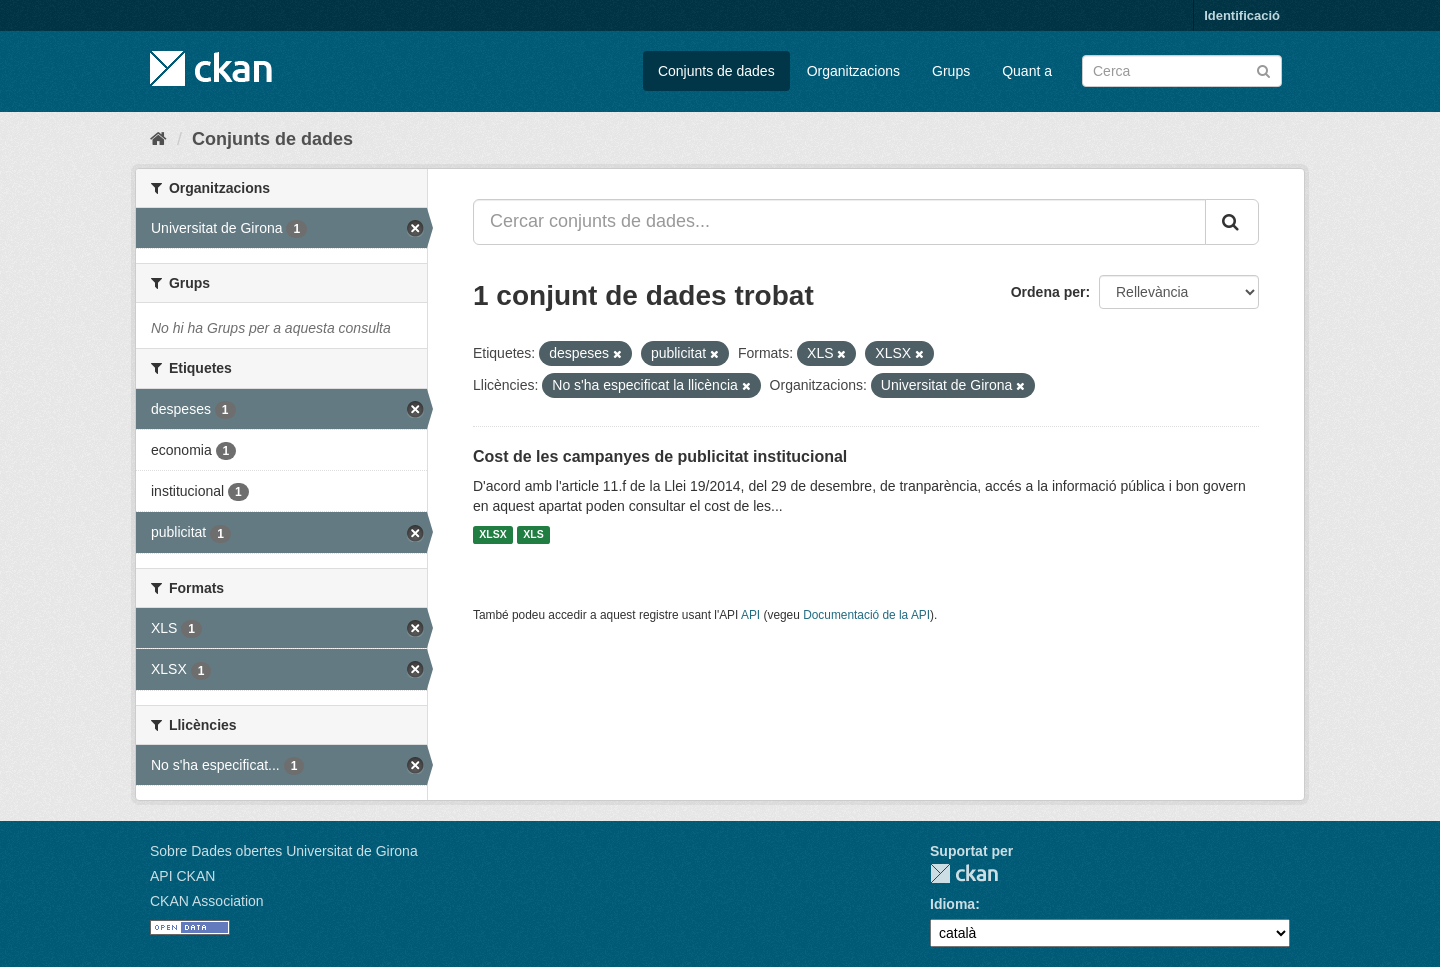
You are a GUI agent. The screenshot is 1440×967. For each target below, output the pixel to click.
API (750, 615)
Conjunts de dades (716, 71)
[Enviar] (1263, 69)
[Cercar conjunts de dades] (1182, 71)
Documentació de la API (866, 615)
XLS (533, 535)
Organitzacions (853, 71)
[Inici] (158, 139)
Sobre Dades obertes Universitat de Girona (284, 851)
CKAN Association (207, 901)
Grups (951, 71)
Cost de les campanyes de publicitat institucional (660, 456)
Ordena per (1048, 292)
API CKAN (182, 876)
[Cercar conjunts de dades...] (839, 222)
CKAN (964, 873)
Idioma (952, 904)
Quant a (1027, 71)
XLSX (492, 535)
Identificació (1242, 15)
